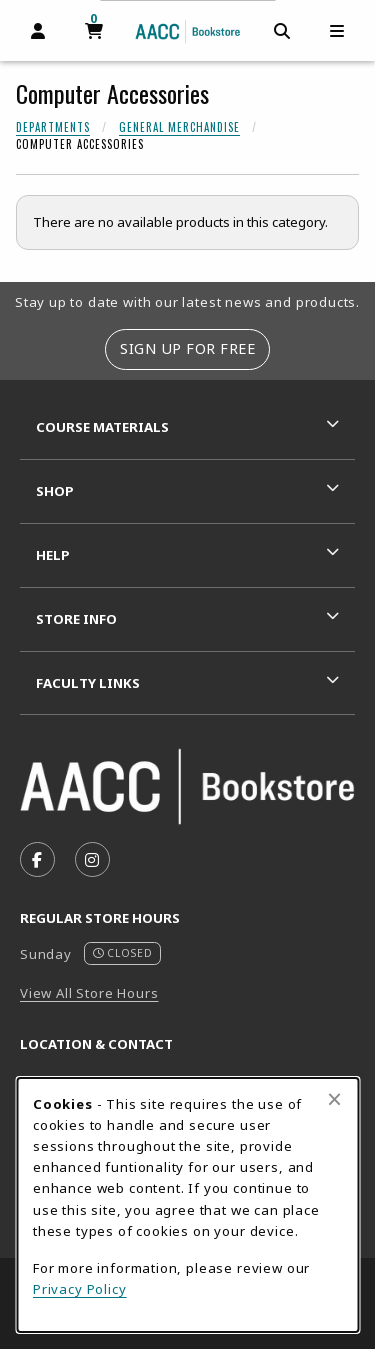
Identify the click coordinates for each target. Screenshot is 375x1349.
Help (53, 555)
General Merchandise (179, 127)
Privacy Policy (80, 1289)
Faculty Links (88, 683)
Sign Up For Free (187, 348)
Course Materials (102, 427)
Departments (53, 127)
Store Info (76, 619)
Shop (55, 491)
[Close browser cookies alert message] (334, 1099)
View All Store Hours (89, 993)
